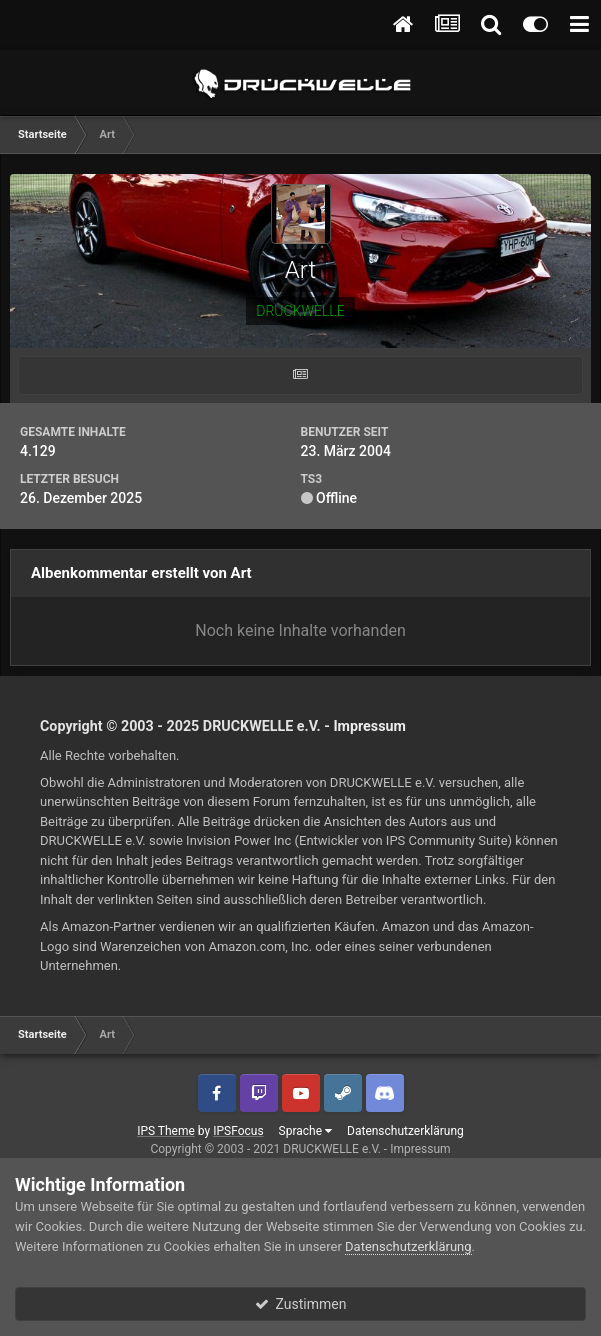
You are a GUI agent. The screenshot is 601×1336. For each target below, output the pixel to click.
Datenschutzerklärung (405, 1131)
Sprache (305, 1131)
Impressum (369, 726)
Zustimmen (301, 1304)
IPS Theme (166, 1131)
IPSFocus (238, 1131)
